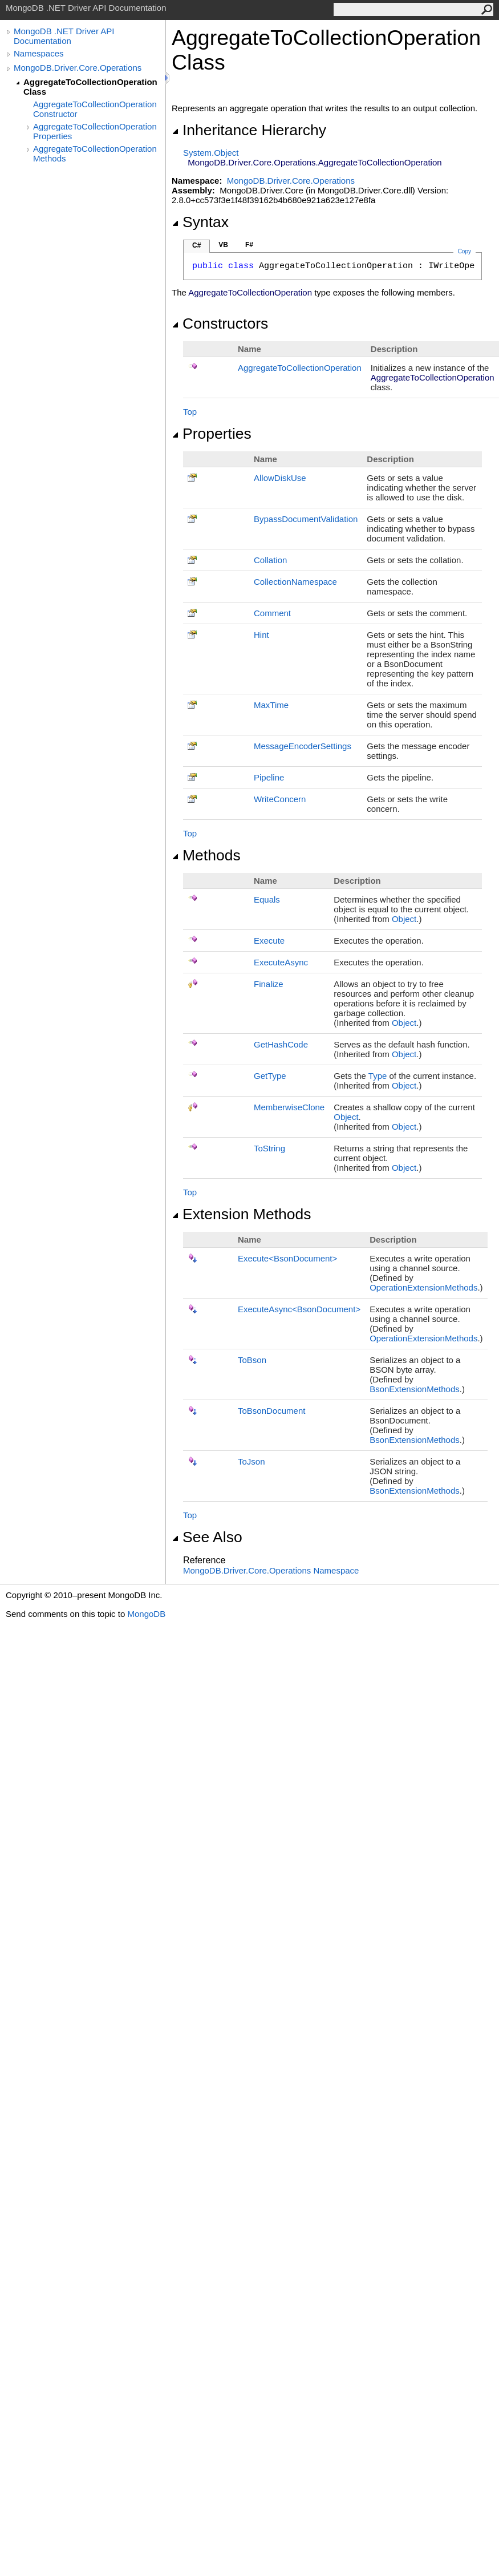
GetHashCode (281, 1044)
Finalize (268, 984)
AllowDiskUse (280, 478)
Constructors (220, 323)
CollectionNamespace (295, 582)
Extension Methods (241, 1214)
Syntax (200, 221)
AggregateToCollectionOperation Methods (95, 153)
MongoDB (146, 1614)
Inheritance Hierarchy (249, 130)
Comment (272, 613)
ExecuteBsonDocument (287, 1258)
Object (404, 919)
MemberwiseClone (289, 1107)
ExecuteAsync (281, 962)
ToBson (252, 1360)
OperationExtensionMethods (423, 1287)
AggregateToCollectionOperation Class (90, 86)
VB (223, 245)
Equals (267, 899)
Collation (270, 560)
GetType (270, 1076)
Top (190, 411)
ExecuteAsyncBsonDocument (299, 1309)
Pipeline (269, 777)
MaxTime (271, 705)
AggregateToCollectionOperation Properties (95, 131)
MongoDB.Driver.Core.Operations (77, 67)
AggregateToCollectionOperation (300, 368)
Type (377, 1076)
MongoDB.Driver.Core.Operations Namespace (271, 1570)
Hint (261, 635)
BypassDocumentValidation (306, 519)
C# (196, 245)
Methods (206, 855)
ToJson (251, 1461)
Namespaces (39, 53)
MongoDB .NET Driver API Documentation (64, 36)
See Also (207, 1537)
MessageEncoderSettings (302, 746)
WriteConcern (280, 799)
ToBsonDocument (271, 1411)
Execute (269, 940)
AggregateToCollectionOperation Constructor (95, 109)
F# (249, 245)
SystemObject (211, 152)
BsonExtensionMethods (415, 1389)
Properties (211, 433)
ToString (269, 1148)
